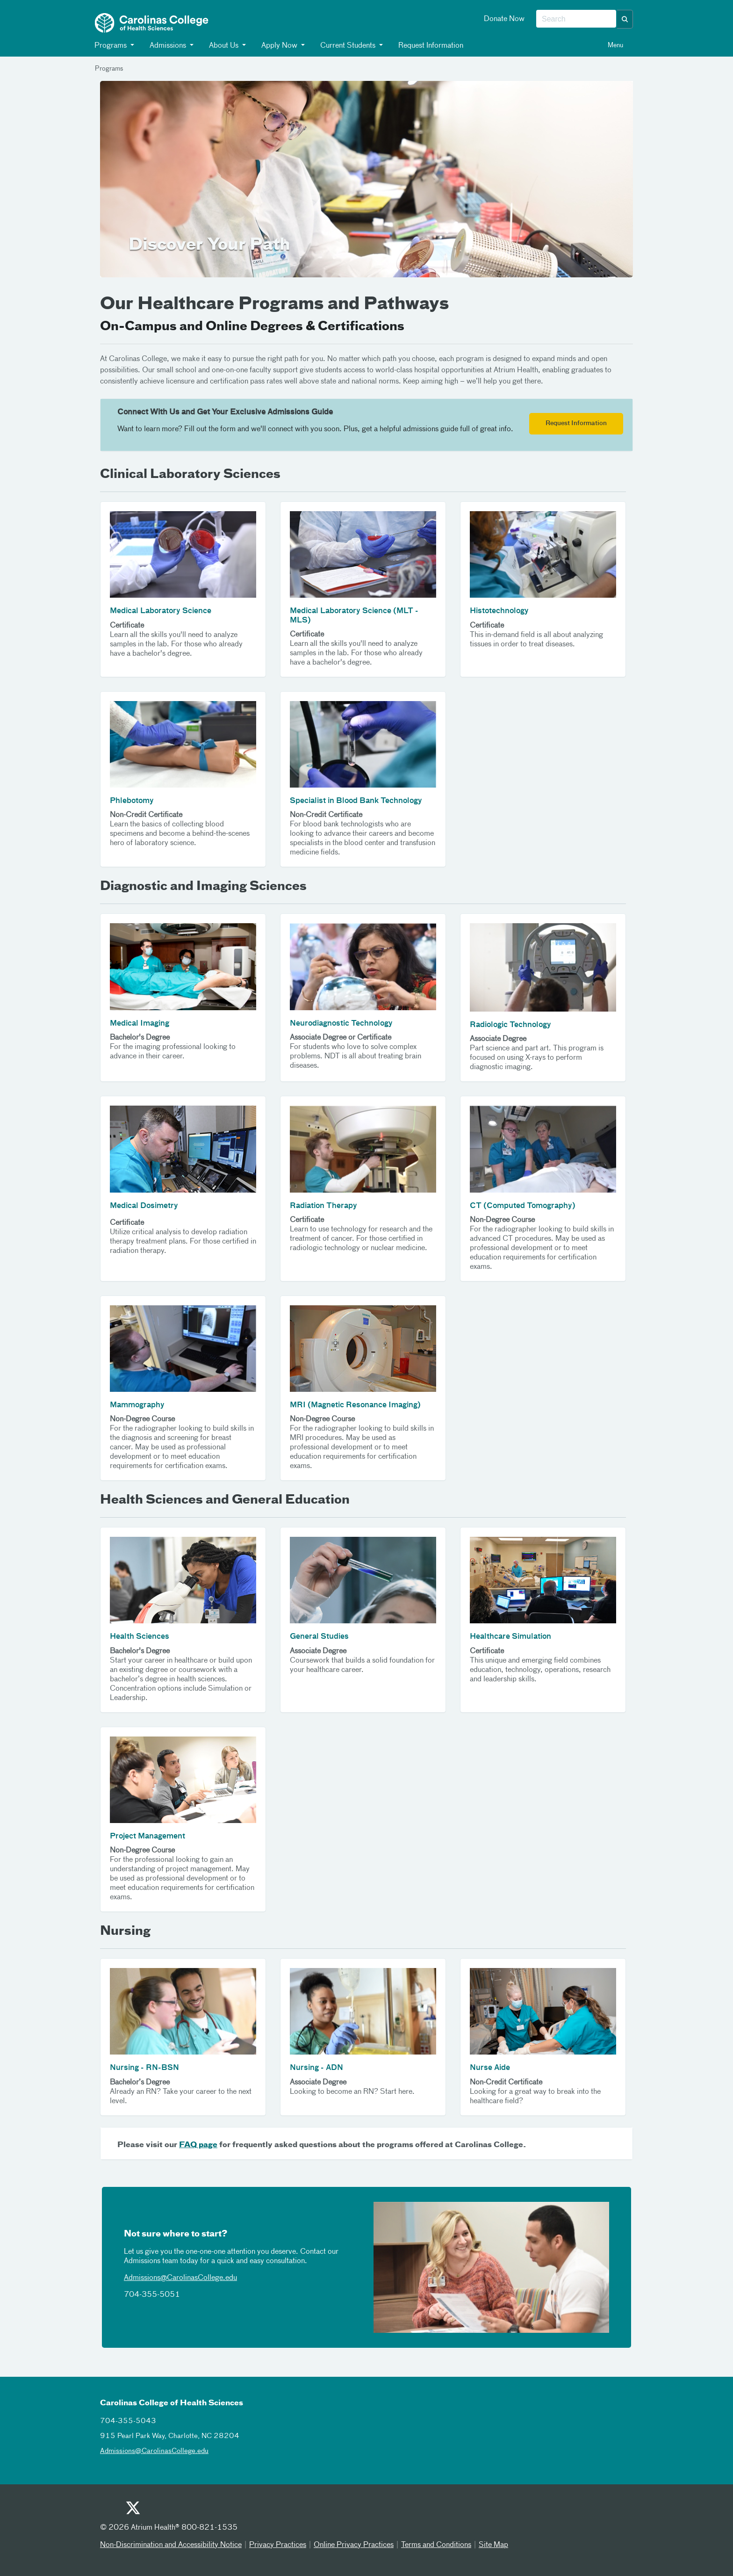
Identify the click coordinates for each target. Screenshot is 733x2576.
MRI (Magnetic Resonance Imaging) (355, 1405)
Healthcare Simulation (510, 1637)
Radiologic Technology (510, 1025)
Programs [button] (111, 46)
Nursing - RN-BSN (144, 2068)
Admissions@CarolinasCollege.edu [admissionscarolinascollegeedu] (154, 2450)
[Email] (224, 2510)
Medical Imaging (139, 1024)
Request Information (430, 46)
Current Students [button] (348, 46)
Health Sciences (139, 1637)
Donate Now (504, 19)
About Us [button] (224, 46)
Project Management (147, 1836)
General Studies (319, 1637)
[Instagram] (178, 2510)
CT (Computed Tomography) (522, 1206)
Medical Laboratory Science (160, 611)
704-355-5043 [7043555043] (128, 2420)
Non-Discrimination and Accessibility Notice (171, 2545)
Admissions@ (145, 2278)
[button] (625, 19)
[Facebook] (155, 2510)
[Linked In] (201, 2510)
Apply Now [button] (279, 46)
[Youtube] (109, 2510)
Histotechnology (499, 611)
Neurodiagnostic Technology (341, 1024)
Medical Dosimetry (144, 1206)
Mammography (137, 1405)
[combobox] (576, 19)
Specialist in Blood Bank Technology (356, 801)
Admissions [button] (168, 46)
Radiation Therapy (323, 1206)
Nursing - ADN (316, 2068)
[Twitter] (132, 2509)
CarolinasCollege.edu (202, 2278)
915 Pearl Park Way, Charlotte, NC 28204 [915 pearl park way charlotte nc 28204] (169, 2435)
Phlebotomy (132, 801)
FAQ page (198, 2145)
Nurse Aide (490, 2068)
